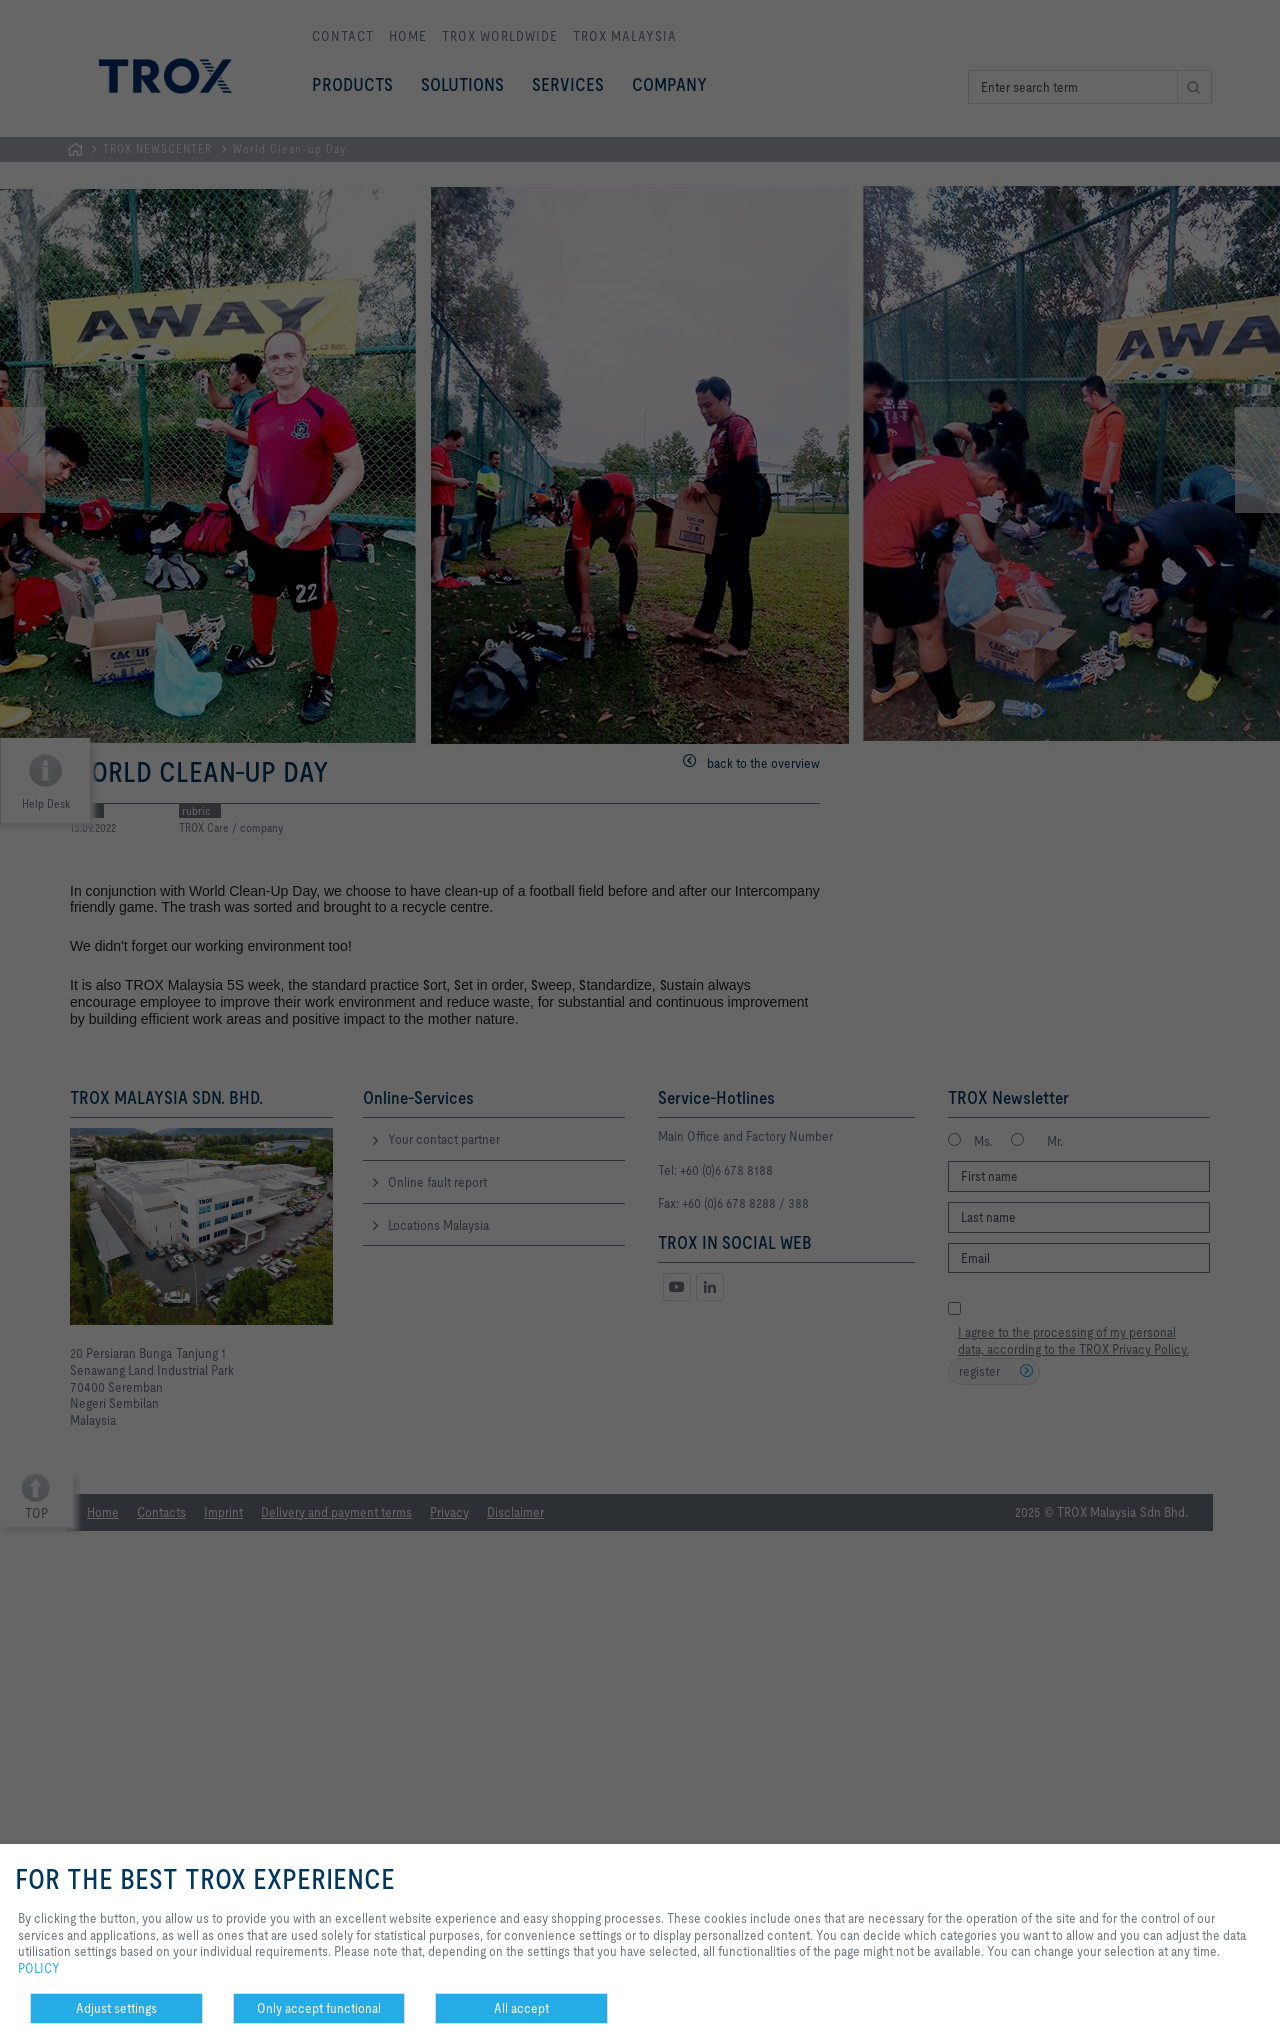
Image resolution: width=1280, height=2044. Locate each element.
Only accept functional (319, 2008)
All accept (521, 2008)
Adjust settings (116, 2008)
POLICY (39, 1968)
